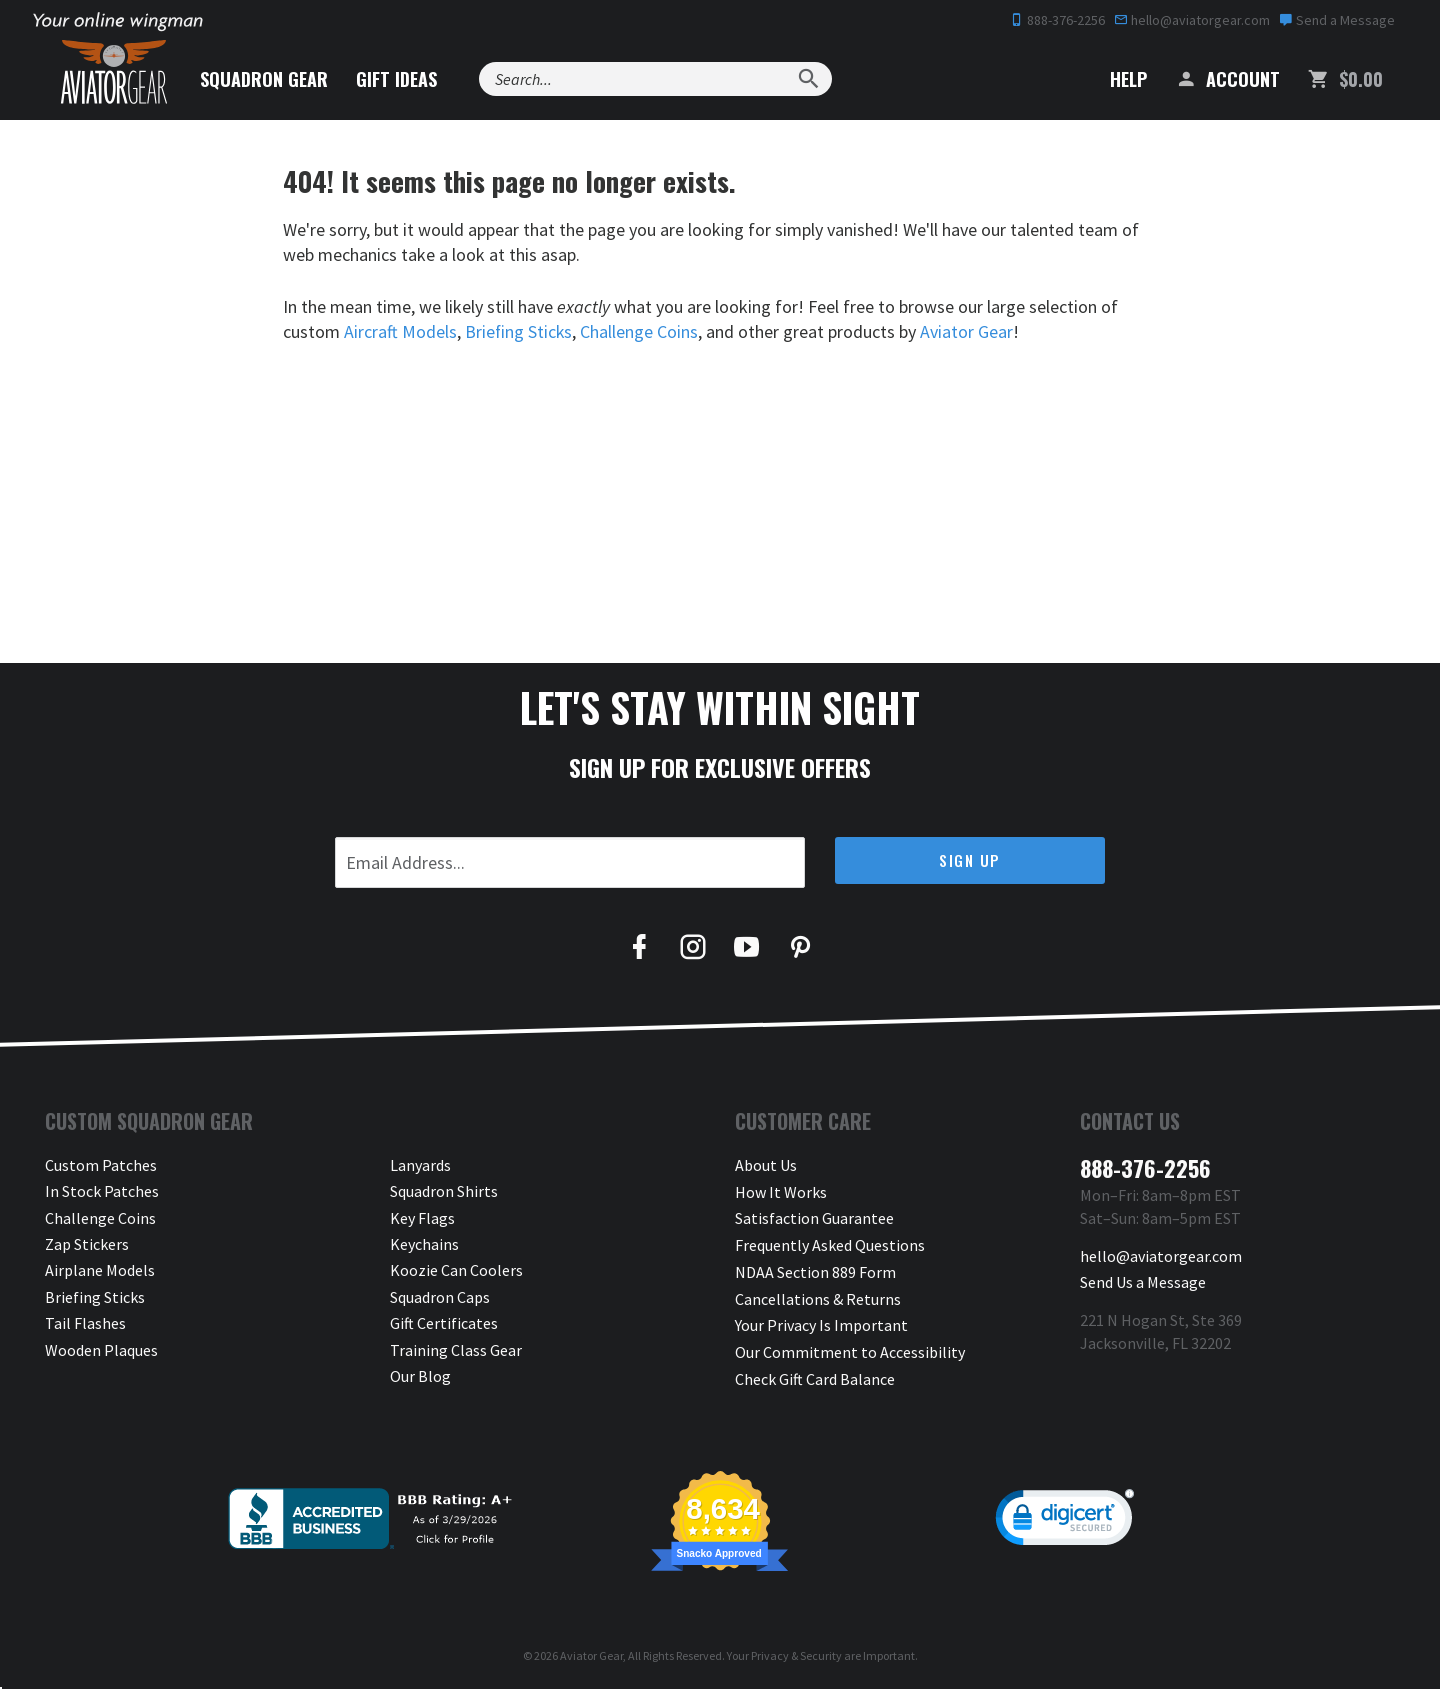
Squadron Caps (440, 1297)
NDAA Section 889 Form (815, 1270)
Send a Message (1337, 20)
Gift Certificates (444, 1323)
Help (1113, 79)
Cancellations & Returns (818, 1297)
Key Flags (422, 1218)
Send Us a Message (1143, 1282)
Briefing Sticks (519, 331)
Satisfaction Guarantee (814, 1218)
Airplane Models (100, 1270)
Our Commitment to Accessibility (850, 1350)
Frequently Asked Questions (830, 1244)
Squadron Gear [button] (274, 79)
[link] (1065, 1519)
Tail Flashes (85, 1323)
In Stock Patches (102, 1191)
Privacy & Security (796, 1652)
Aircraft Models (400, 331)
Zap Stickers (87, 1244)
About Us (766, 1165)
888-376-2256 (1057, 20)
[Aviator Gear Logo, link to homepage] (119, 75)
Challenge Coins (641, 331)
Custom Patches (101, 1165)
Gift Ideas (406, 79)
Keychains (424, 1244)
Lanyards (420, 1165)
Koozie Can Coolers (456, 1270)
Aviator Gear (968, 331)
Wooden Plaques (101, 1350)
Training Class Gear (456, 1350)
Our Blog (420, 1376)
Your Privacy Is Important (821, 1323)
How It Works (781, 1191)
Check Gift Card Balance (815, 1376)
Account (1227, 79)
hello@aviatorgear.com (1192, 20)
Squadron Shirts (444, 1191)
